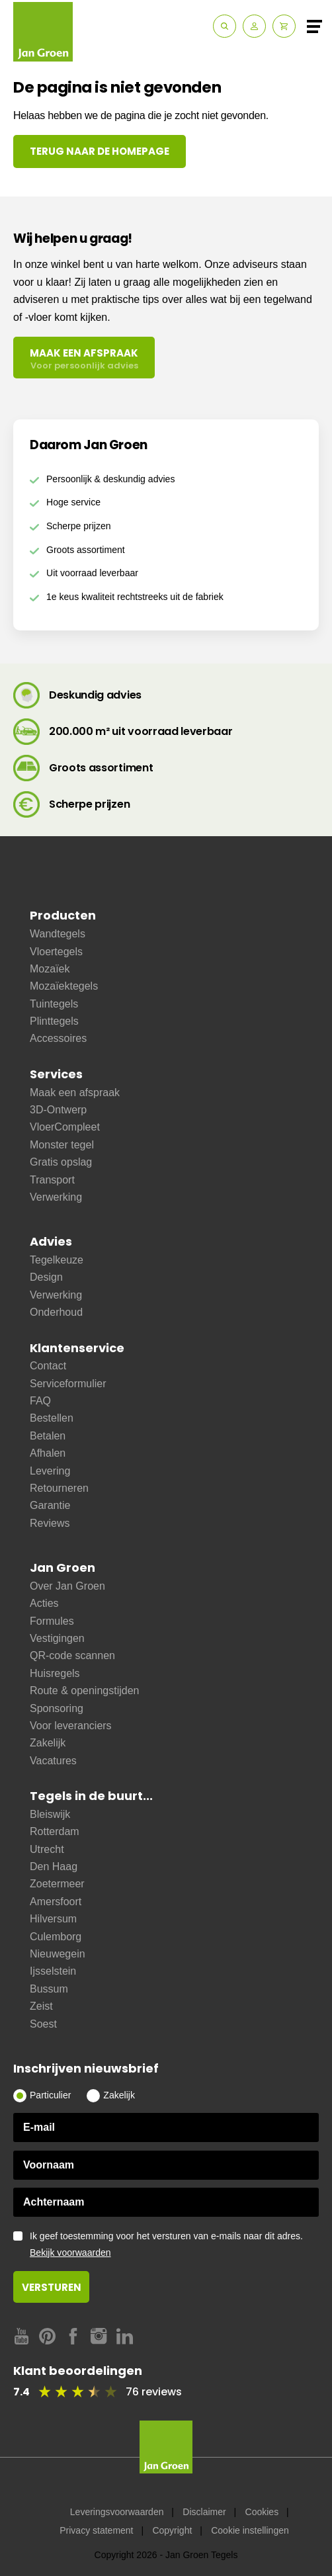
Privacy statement (96, 2530)
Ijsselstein (53, 1971)
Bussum (49, 1989)
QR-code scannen (72, 1655)
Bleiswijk (50, 1814)
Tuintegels (54, 1003)
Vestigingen (57, 1638)
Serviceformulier (68, 1383)
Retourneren (59, 1488)
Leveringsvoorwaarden (117, 2512)
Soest (43, 2024)
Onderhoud (56, 1312)
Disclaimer (204, 2512)
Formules (52, 1621)
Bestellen (51, 1418)
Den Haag (53, 1866)
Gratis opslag (61, 1162)
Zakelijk (47, 1742)
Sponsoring (56, 1708)
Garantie (50, 1505)
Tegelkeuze (56, 1260)
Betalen (47, 1435)
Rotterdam (54, 1831)
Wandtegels (57, 933)
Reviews (49, 1523)
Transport (52, 1179)
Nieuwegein (57, 1953)
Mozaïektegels (64, 986)
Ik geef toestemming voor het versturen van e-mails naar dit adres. (174, 2245)
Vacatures (53, 1760)
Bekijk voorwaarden (70, 2252)
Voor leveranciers (71, 1725)
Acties (44, 1603)
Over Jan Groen (67, 1586)
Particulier (50, 2095)
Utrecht (47, 1849)
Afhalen (47, 1453)
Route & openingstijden (84, 1690)
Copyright (172, 2530)
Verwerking (56, 1197)
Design (46, 1277)
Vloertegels (56, 951)
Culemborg (55, 1936)
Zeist (41, 2006)
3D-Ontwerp (58, 1109)
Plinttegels (54, 1021)
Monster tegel (62, 1144)
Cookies (262, 2512)
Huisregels (55, 1673)
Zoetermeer (57, 1883)
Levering (50, 1471)
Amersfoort (55, 1901)
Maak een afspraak (75, 1092)
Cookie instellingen (250, 2530)
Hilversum (53, 1918)
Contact (48, 1365)
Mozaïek (49, 968)
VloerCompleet (65, 1127)
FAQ (40, 1400)
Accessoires (58, 1038)
